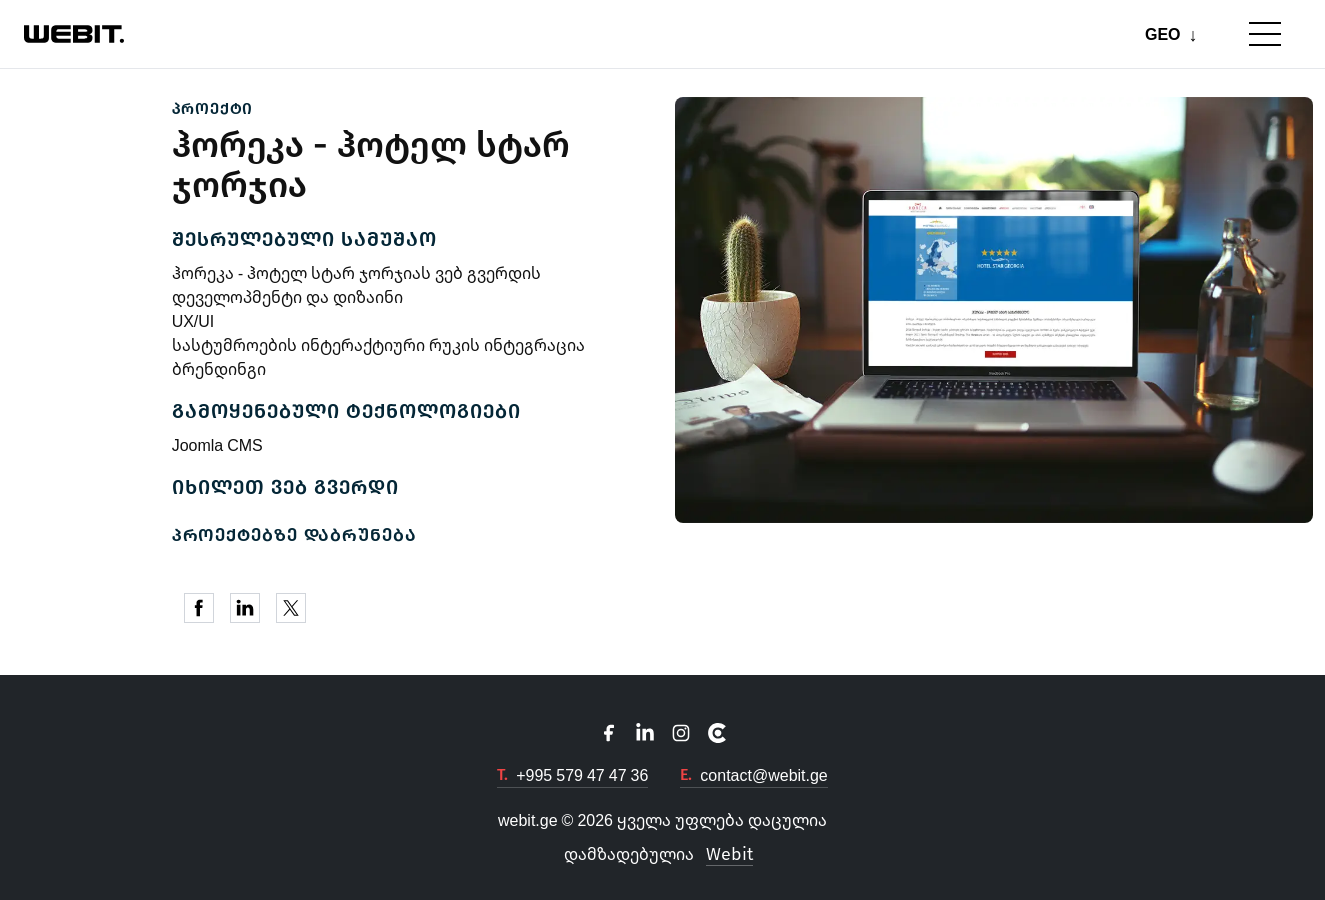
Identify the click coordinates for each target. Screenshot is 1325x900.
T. (502, 774)
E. (686, 774)
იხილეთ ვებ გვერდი (285, 487)
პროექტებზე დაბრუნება (294, 535)
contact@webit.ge (763, 775)
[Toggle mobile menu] (1265, 34)
